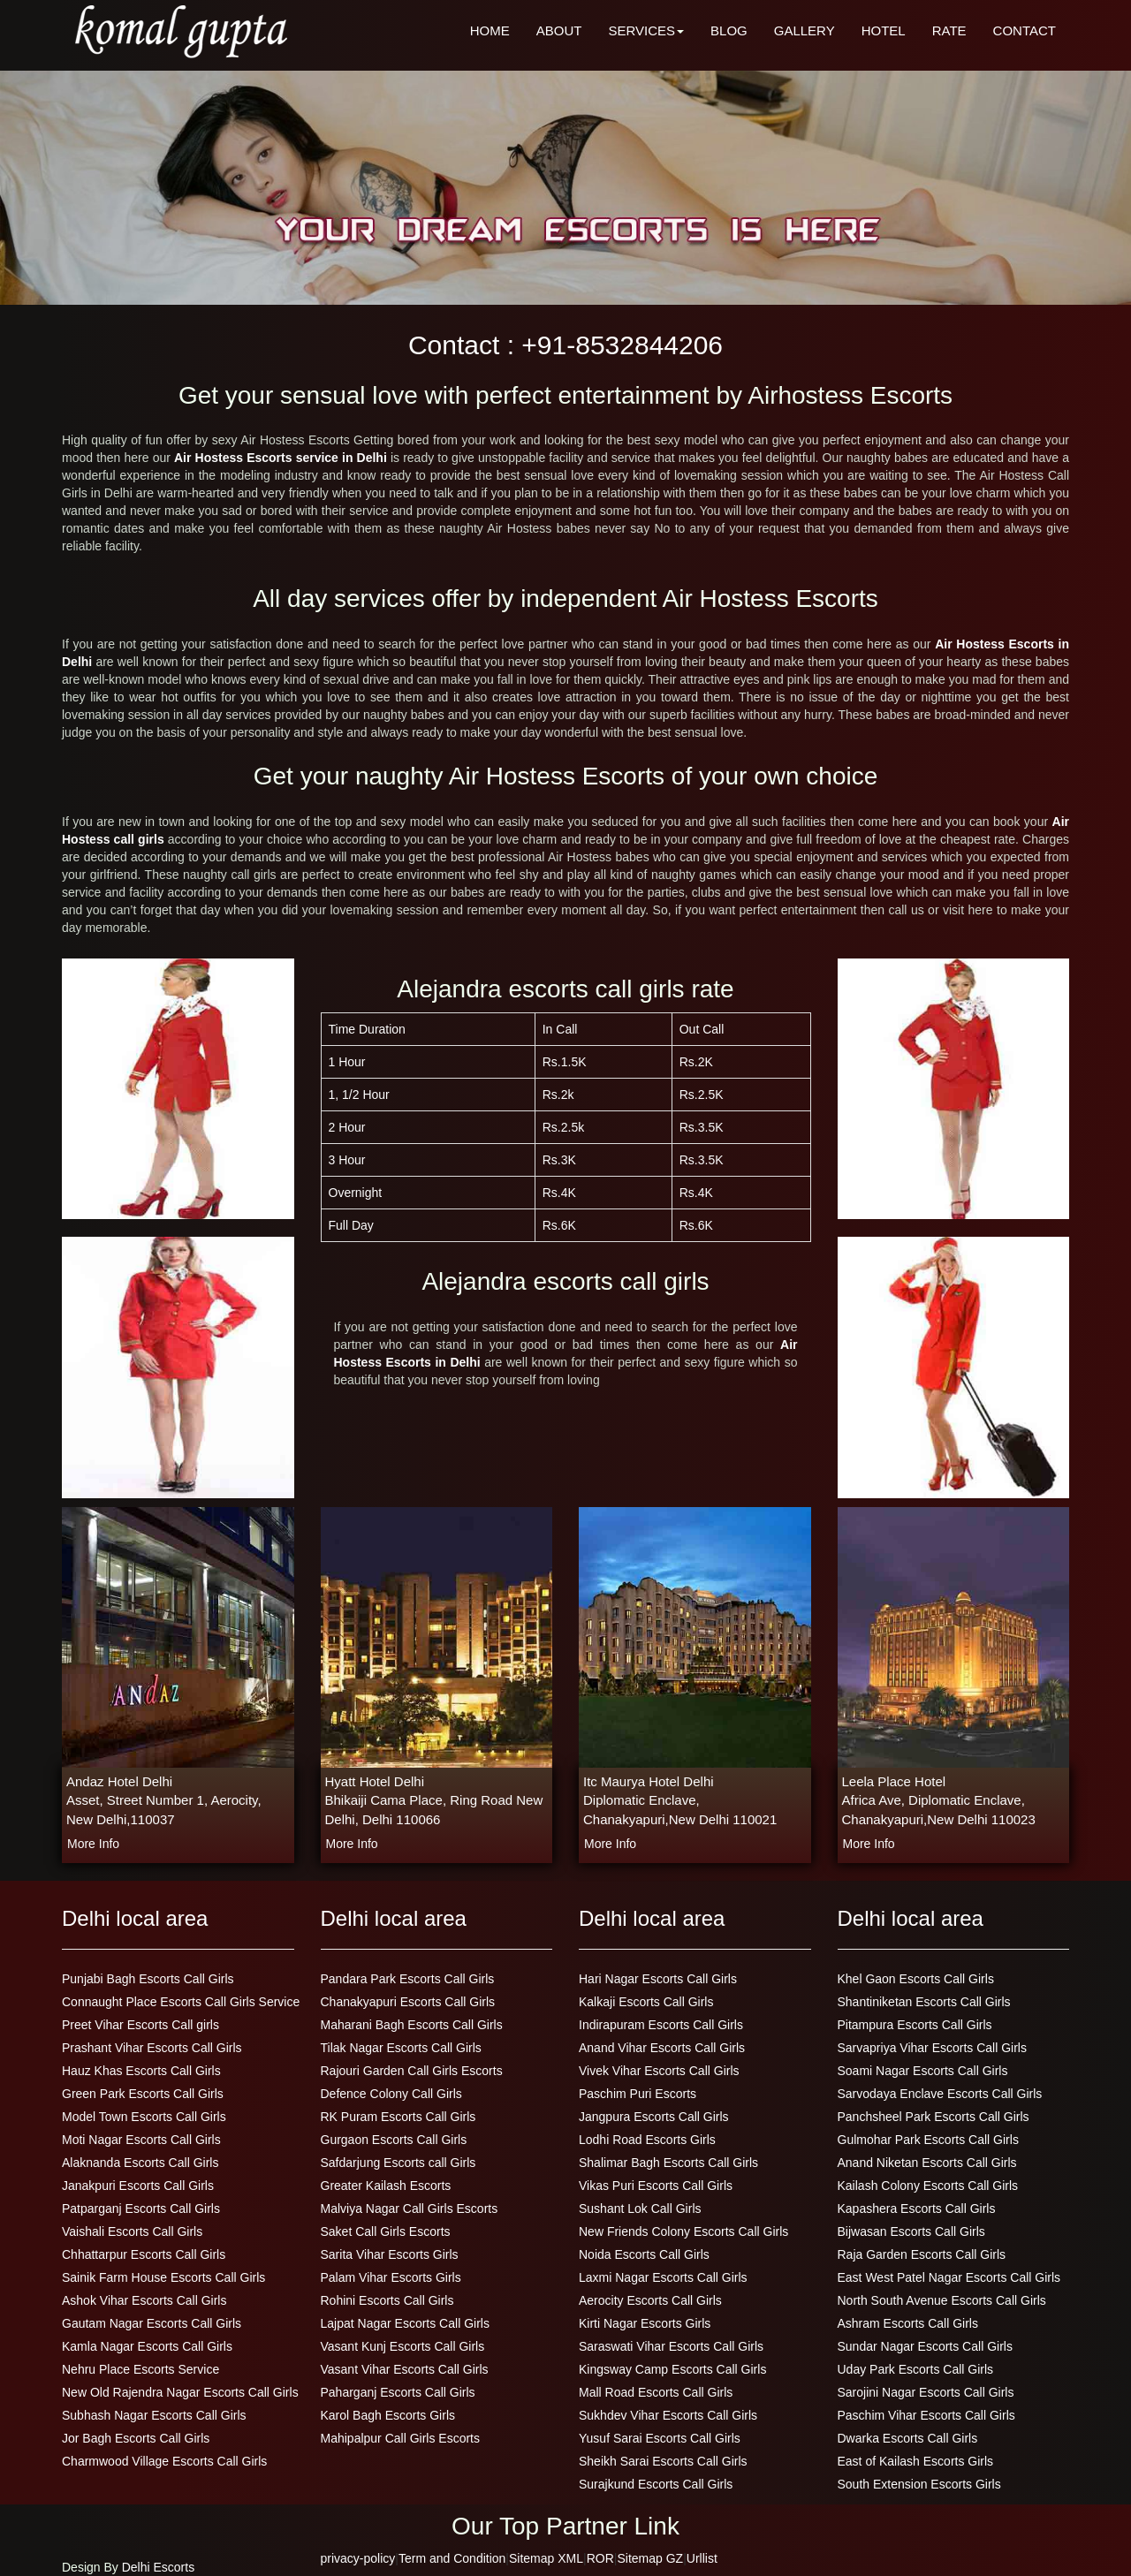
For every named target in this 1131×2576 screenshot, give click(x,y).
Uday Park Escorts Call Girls (916, 2369)
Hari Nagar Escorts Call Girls (658, 1979)
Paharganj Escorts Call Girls (398, 2392)
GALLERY (804, 30)
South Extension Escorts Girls (919, 2484)
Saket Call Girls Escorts (386, 2231)
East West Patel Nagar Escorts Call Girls (949, 2277)
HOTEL (884, 30)
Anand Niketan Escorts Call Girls (927, 2163)
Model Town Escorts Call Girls (144, 2117)
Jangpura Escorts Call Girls (654, 2117)
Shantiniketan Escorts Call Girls (924, 2002)
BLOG (729, 30)
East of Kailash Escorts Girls (916, 2461)
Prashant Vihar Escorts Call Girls (152, 2048)
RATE (949, 30)
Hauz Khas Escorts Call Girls (141, 2071)
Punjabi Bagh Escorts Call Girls (148, 1979)
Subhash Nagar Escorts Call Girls (154, 2415)
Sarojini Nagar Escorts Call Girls (926, 2392)
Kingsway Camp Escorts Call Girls (672, 2369)
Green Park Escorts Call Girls (143, 2094)
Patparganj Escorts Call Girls (141, 2208)
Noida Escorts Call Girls (644, 2254)
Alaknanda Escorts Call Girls (140, 2163)
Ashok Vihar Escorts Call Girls (144, 2300)
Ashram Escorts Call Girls (908, 2323)
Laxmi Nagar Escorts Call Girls (663, 2277)
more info (93, 1844)
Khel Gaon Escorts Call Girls (916, 1979)
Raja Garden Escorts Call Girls (922, 2254)
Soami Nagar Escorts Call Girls (923, 2071)
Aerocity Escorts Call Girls (650, 2300)
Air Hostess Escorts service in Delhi (282, 458)
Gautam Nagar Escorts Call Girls (151, 2323)
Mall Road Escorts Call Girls (655, 2392)
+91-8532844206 (622, 345)
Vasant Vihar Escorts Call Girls (405, 2369)
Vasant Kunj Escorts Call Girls (403, 2346)
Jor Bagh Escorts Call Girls (135, 2438)
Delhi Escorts (158, 2567)
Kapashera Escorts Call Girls (917, 2208)
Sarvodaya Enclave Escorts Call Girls (940, 2094)
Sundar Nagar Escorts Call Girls (925, 2346)
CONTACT (1024, 30)
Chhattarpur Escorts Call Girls (143, 2254)
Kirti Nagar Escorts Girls (644, 2323)
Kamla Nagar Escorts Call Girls (147, 2346)
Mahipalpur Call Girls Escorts (401, 2438)
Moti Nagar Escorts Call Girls (141, 2140)
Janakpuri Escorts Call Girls (138, 2185)
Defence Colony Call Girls (391, 2094)
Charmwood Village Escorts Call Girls (164, 2461)
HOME (490, 30)
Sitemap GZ (650, 2558)
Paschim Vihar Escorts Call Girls (926, 2415)
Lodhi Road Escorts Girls (647, 2140)
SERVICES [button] (646, 30)
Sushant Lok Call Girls (640, 2208)
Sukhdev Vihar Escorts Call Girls (668, 2415)
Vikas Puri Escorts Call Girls (655, 2185)
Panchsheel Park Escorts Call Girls (933, 2117)
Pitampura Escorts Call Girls (915, 2025)
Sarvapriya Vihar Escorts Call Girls (932, 2048)
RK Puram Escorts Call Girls (398, 2117)
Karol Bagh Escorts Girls (388, 2415)
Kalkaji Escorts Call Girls (646, 2002)
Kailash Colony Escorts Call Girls (928, 2185)
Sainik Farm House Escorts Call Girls (163, 2277)
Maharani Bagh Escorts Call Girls (412, 2025)
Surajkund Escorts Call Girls (655, 2484)
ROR (600, 2558)
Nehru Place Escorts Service (140, 2369)
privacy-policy (358, 2558)
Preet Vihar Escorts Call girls (140, 2025)
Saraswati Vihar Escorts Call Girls (671, 2346)
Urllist (702, 2558)
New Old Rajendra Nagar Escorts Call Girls (180, 2392)
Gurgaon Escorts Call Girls (394, 2140)
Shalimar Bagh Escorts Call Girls (668, 2163)
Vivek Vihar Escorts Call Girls (659, 2071)
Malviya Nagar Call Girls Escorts (409, 2208)
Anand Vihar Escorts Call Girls (662, 2048)
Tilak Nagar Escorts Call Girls (401, 2048)
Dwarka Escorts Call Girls (908, 2438)
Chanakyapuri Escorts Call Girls (408, 2002)
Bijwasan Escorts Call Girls (911, 2231)
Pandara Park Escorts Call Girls (408, 1979)
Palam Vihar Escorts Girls (391, 2277)
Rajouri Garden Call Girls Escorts (412, 2071)
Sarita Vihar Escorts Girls (390, 2254)
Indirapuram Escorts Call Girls (661, 2025)
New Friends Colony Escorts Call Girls (683, 2231)
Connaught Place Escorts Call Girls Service (181, 2002)
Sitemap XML (546, 2558)
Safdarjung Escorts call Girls (398, 2163)
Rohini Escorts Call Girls (387, 2300)
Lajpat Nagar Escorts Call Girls (405, 2323)
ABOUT (559, 30)
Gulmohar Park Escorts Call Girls (928, 2140)
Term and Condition (452, 2558)
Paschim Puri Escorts (637, 2094)
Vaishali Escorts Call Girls (132, 2231)
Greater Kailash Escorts (386, 2185)
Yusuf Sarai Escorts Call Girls (659, 2438)
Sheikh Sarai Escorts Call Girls (663, 2461)
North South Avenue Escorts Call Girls (942, 2300)
